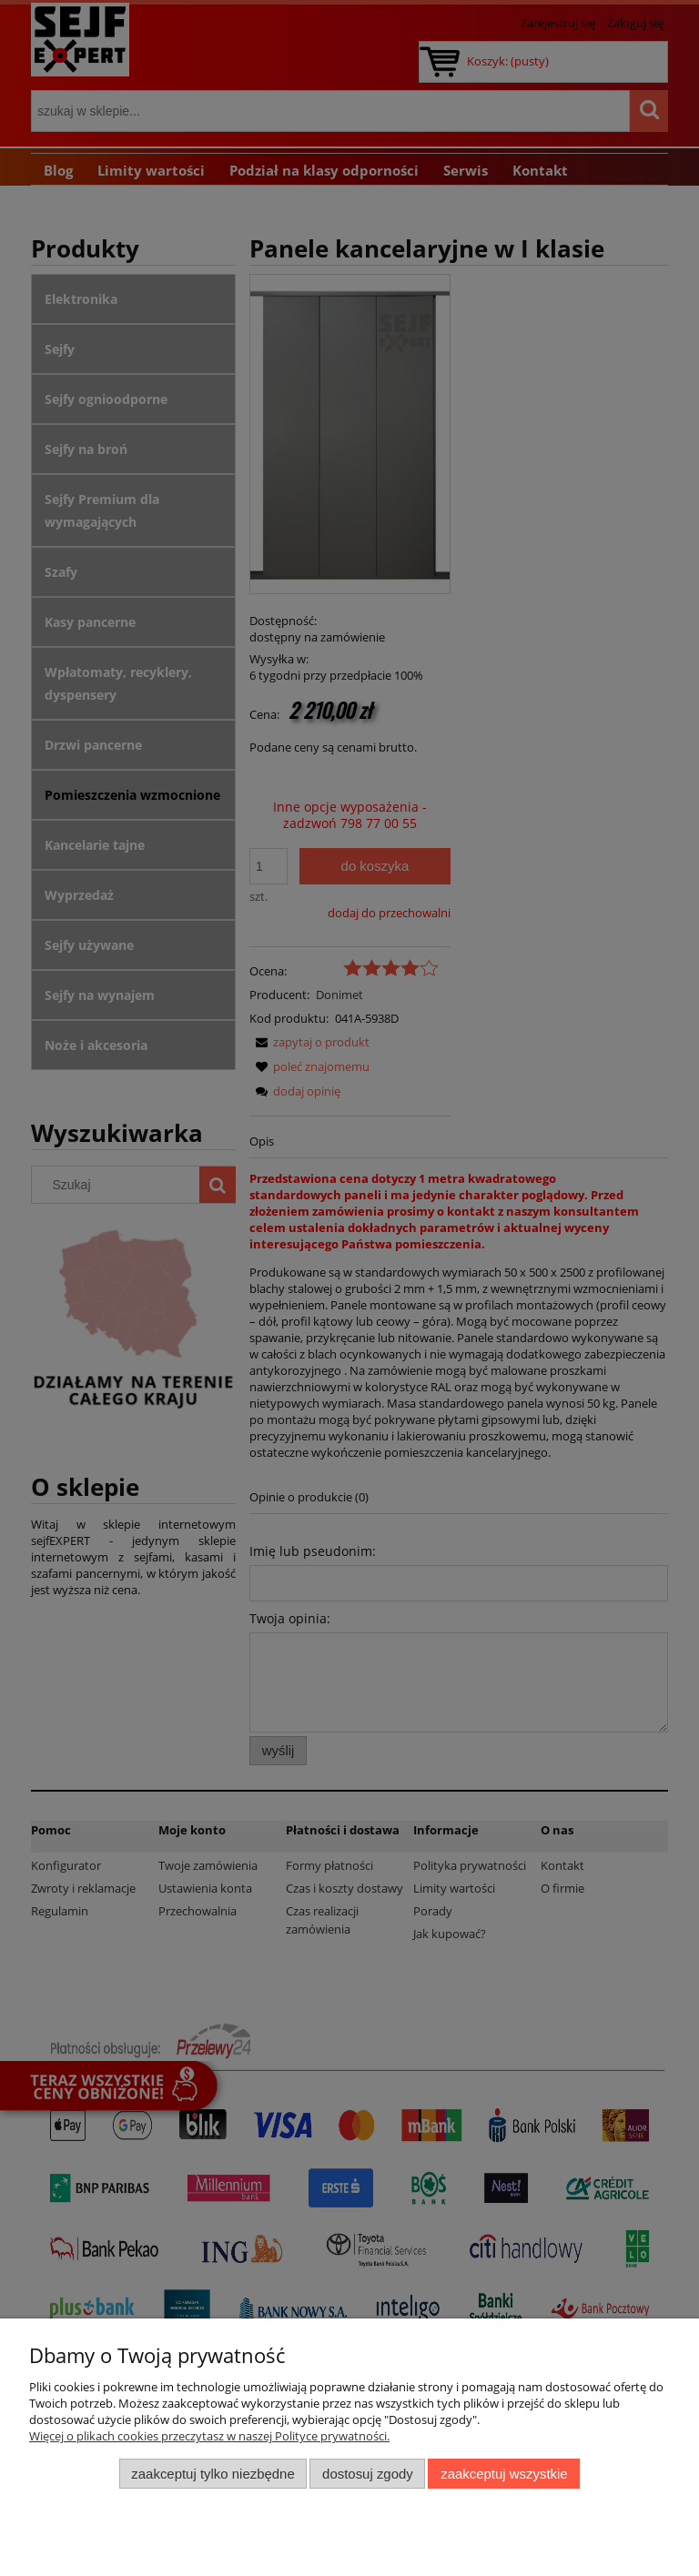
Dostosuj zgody (367, 2473)
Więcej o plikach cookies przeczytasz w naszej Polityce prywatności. (209, 2436)
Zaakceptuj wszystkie (504, 2473)
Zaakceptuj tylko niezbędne (212, 2473)
